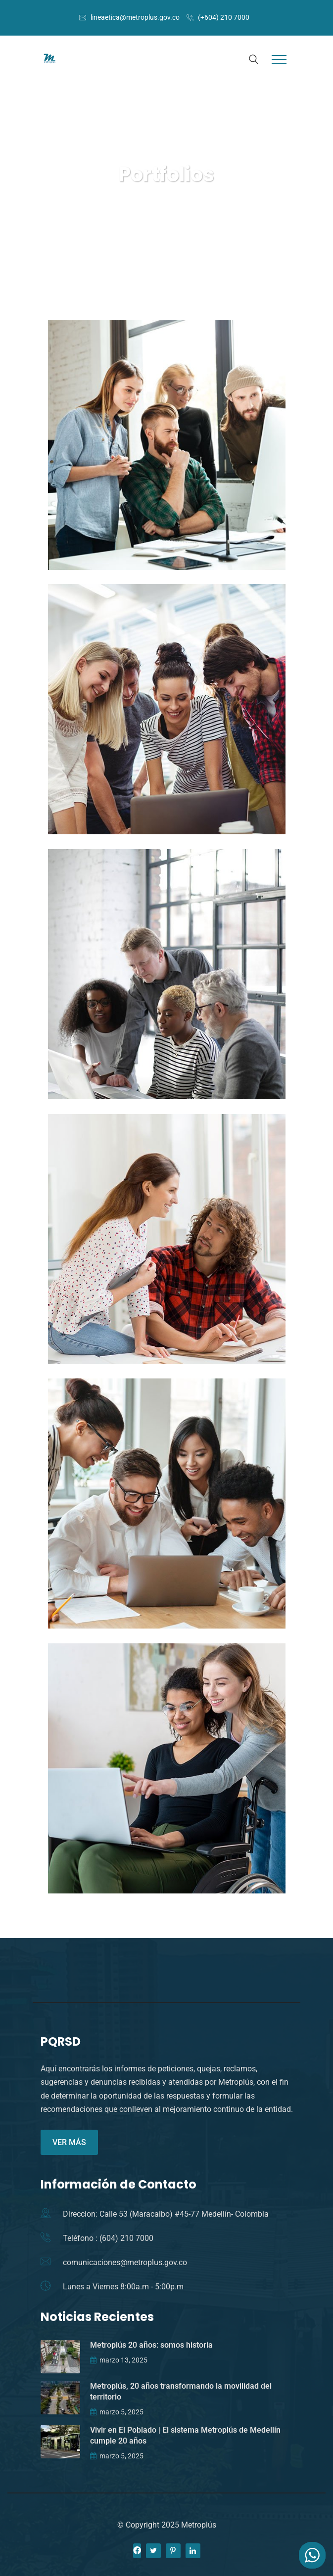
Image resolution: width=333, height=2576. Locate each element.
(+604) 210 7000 (223, 17)
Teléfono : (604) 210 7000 (108, 2238)
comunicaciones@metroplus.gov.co (125, 2262)
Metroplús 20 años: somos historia (151, 2345)
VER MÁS (69, 2142)
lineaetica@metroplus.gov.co (135, 17)
